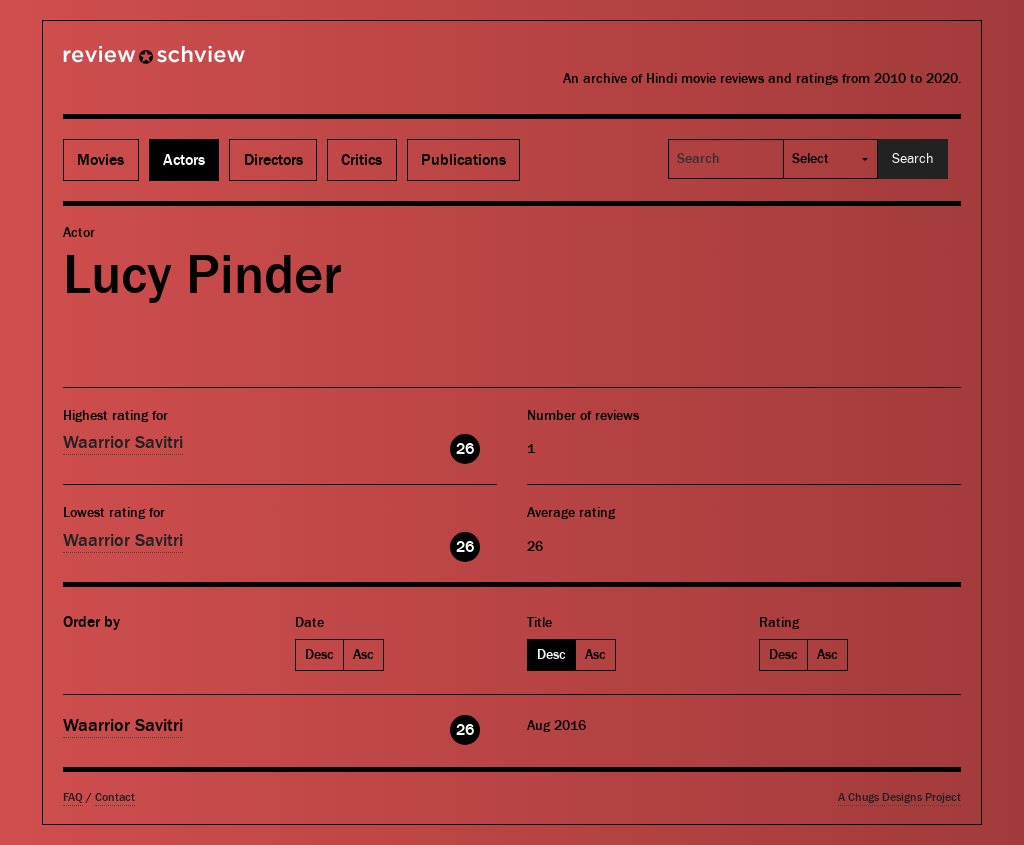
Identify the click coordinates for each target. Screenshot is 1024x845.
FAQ (73, 797)
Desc (319, 655)
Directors (273, 160)
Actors (184, 160)
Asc (363, 655)
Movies (100, 160)
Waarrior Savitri (123, 442)
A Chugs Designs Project (899, 797)
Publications (463, 160)
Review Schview (120, 63)
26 (465, 449)
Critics (361, 160)
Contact (115, 797)
